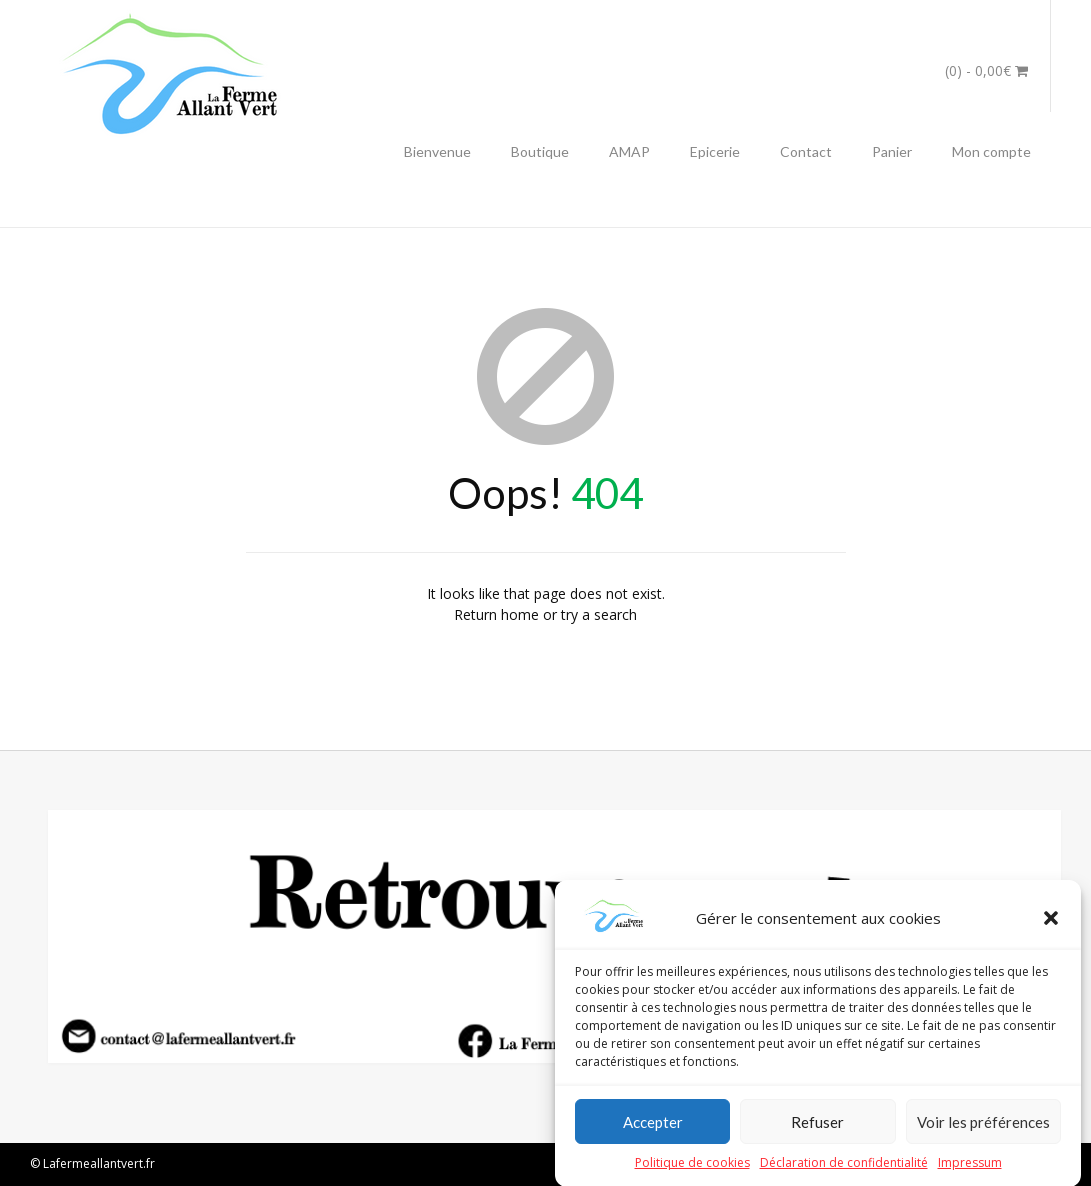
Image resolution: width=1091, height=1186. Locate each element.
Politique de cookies (692, 1175)
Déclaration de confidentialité (844, 1175)
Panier (892, 151)
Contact (806, 151)
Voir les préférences (983, 1135)
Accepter (653, 1135)
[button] (1051, 931)
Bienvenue (437, 151)
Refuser (817, 1135)
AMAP (629, 151)
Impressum (970, 1175)
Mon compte (991, 151)
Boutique (540, 151)
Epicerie (715, 151)
